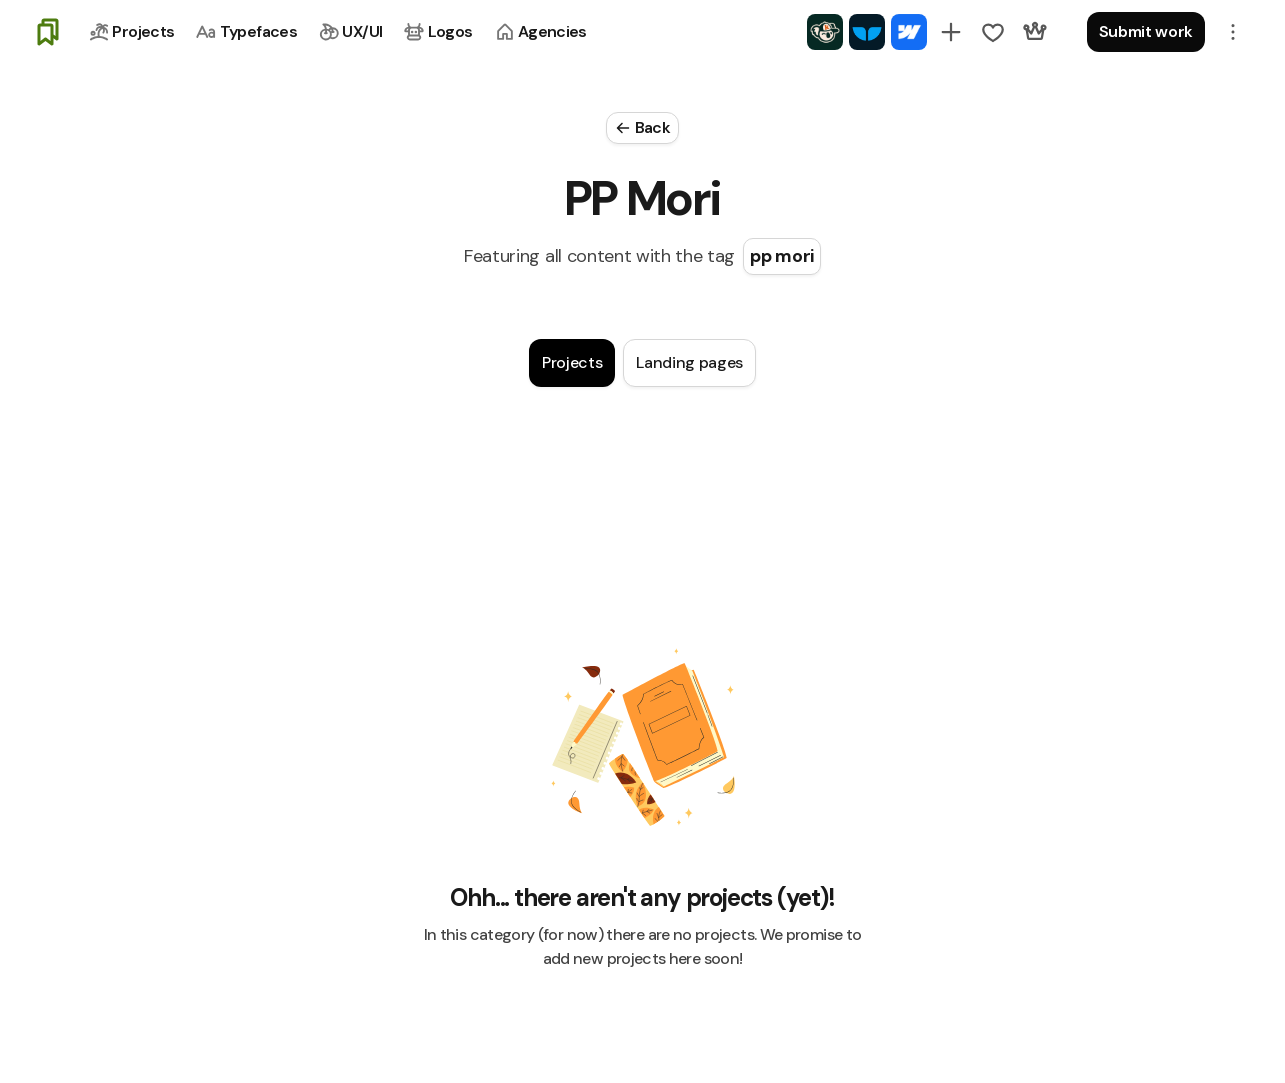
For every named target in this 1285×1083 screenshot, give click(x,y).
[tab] (572, 363)
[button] (1233, 32)
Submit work (1146, 31)
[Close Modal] (642, 128)
